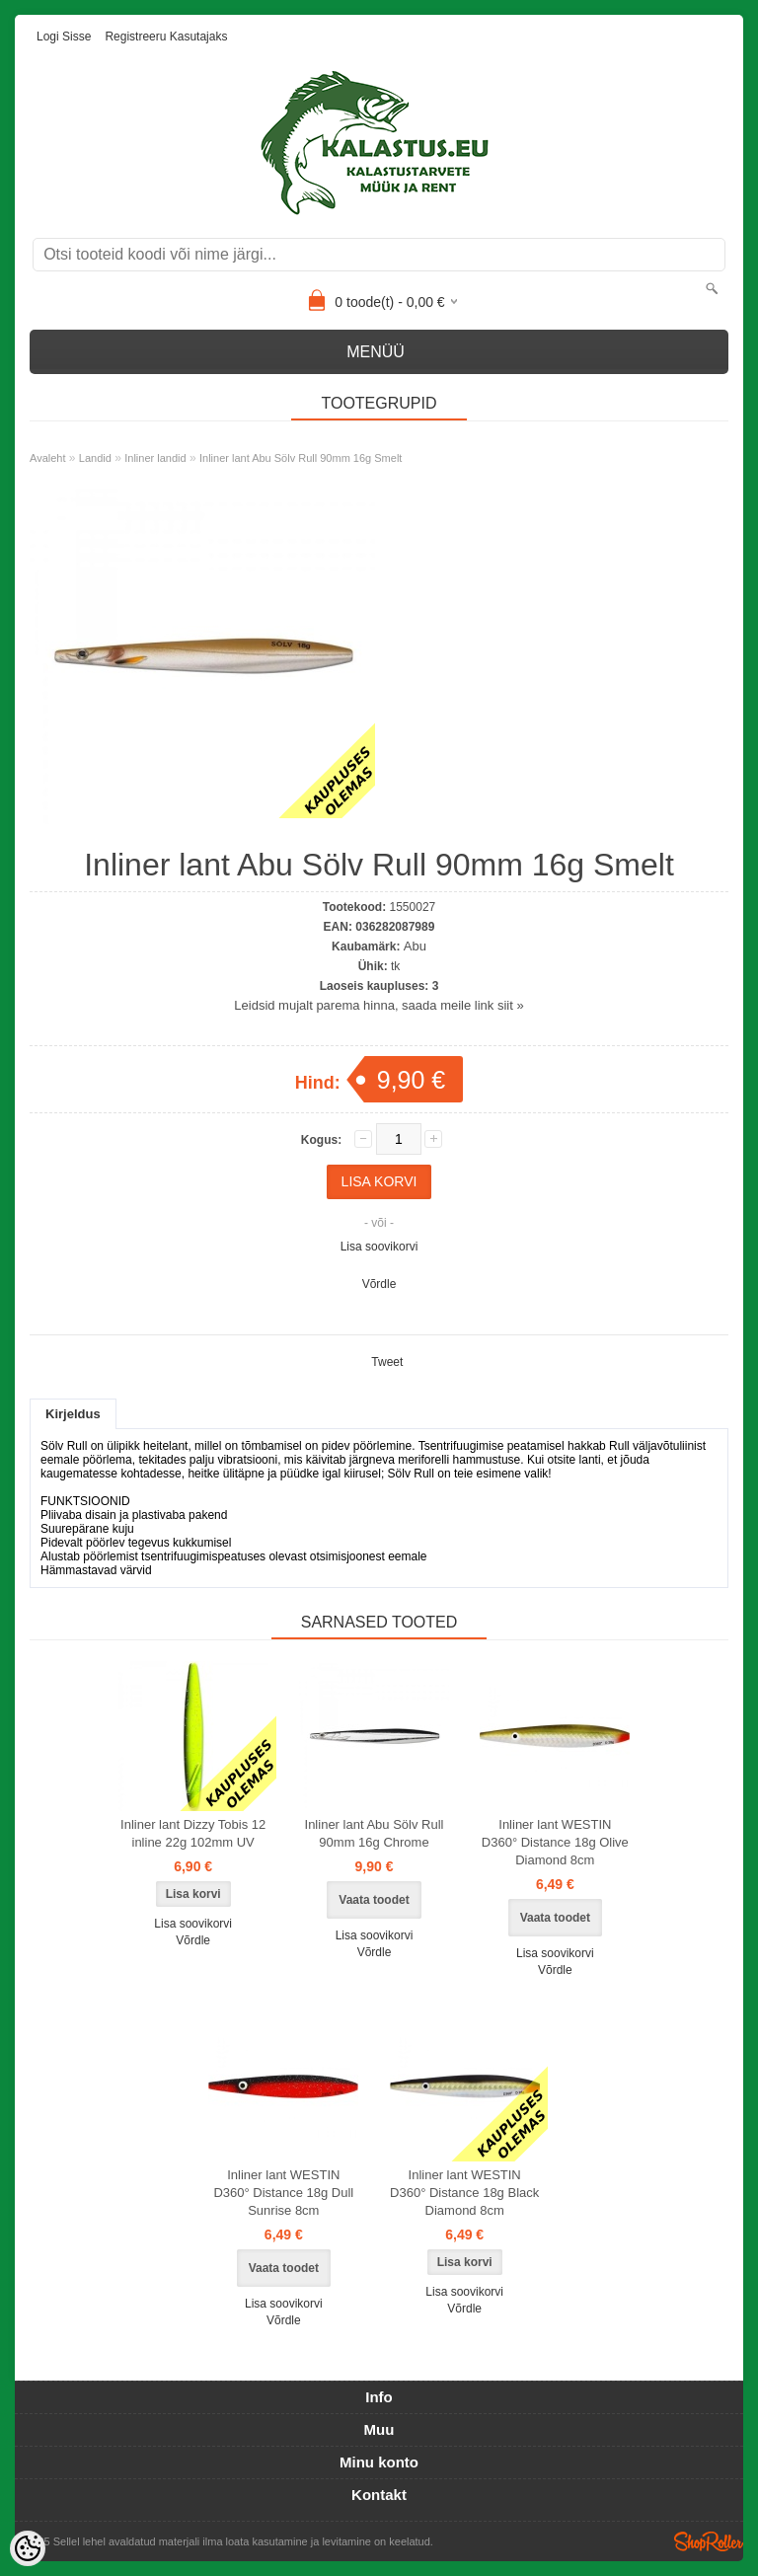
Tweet (387, 1362)
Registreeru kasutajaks (166, 36)
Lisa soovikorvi (379, 1246)
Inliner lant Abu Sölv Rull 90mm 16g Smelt (300, 458)
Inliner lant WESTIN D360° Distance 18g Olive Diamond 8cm (555, 1842)
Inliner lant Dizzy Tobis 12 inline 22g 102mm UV (192, 1833)
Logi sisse (64, 36)
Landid (95, 458)
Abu (415, 946)
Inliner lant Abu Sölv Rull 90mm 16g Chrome (374, 1833)
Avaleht (48, 458)
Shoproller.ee (708, 2541)
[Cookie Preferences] (27, 2548)
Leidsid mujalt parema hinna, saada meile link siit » (378, 1005)
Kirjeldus (73, 1413)
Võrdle (379, 1284)
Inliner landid (155, 458)
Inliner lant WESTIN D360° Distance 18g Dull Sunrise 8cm (283, 2192)
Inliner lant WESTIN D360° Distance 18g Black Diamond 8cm (464, 2192)
